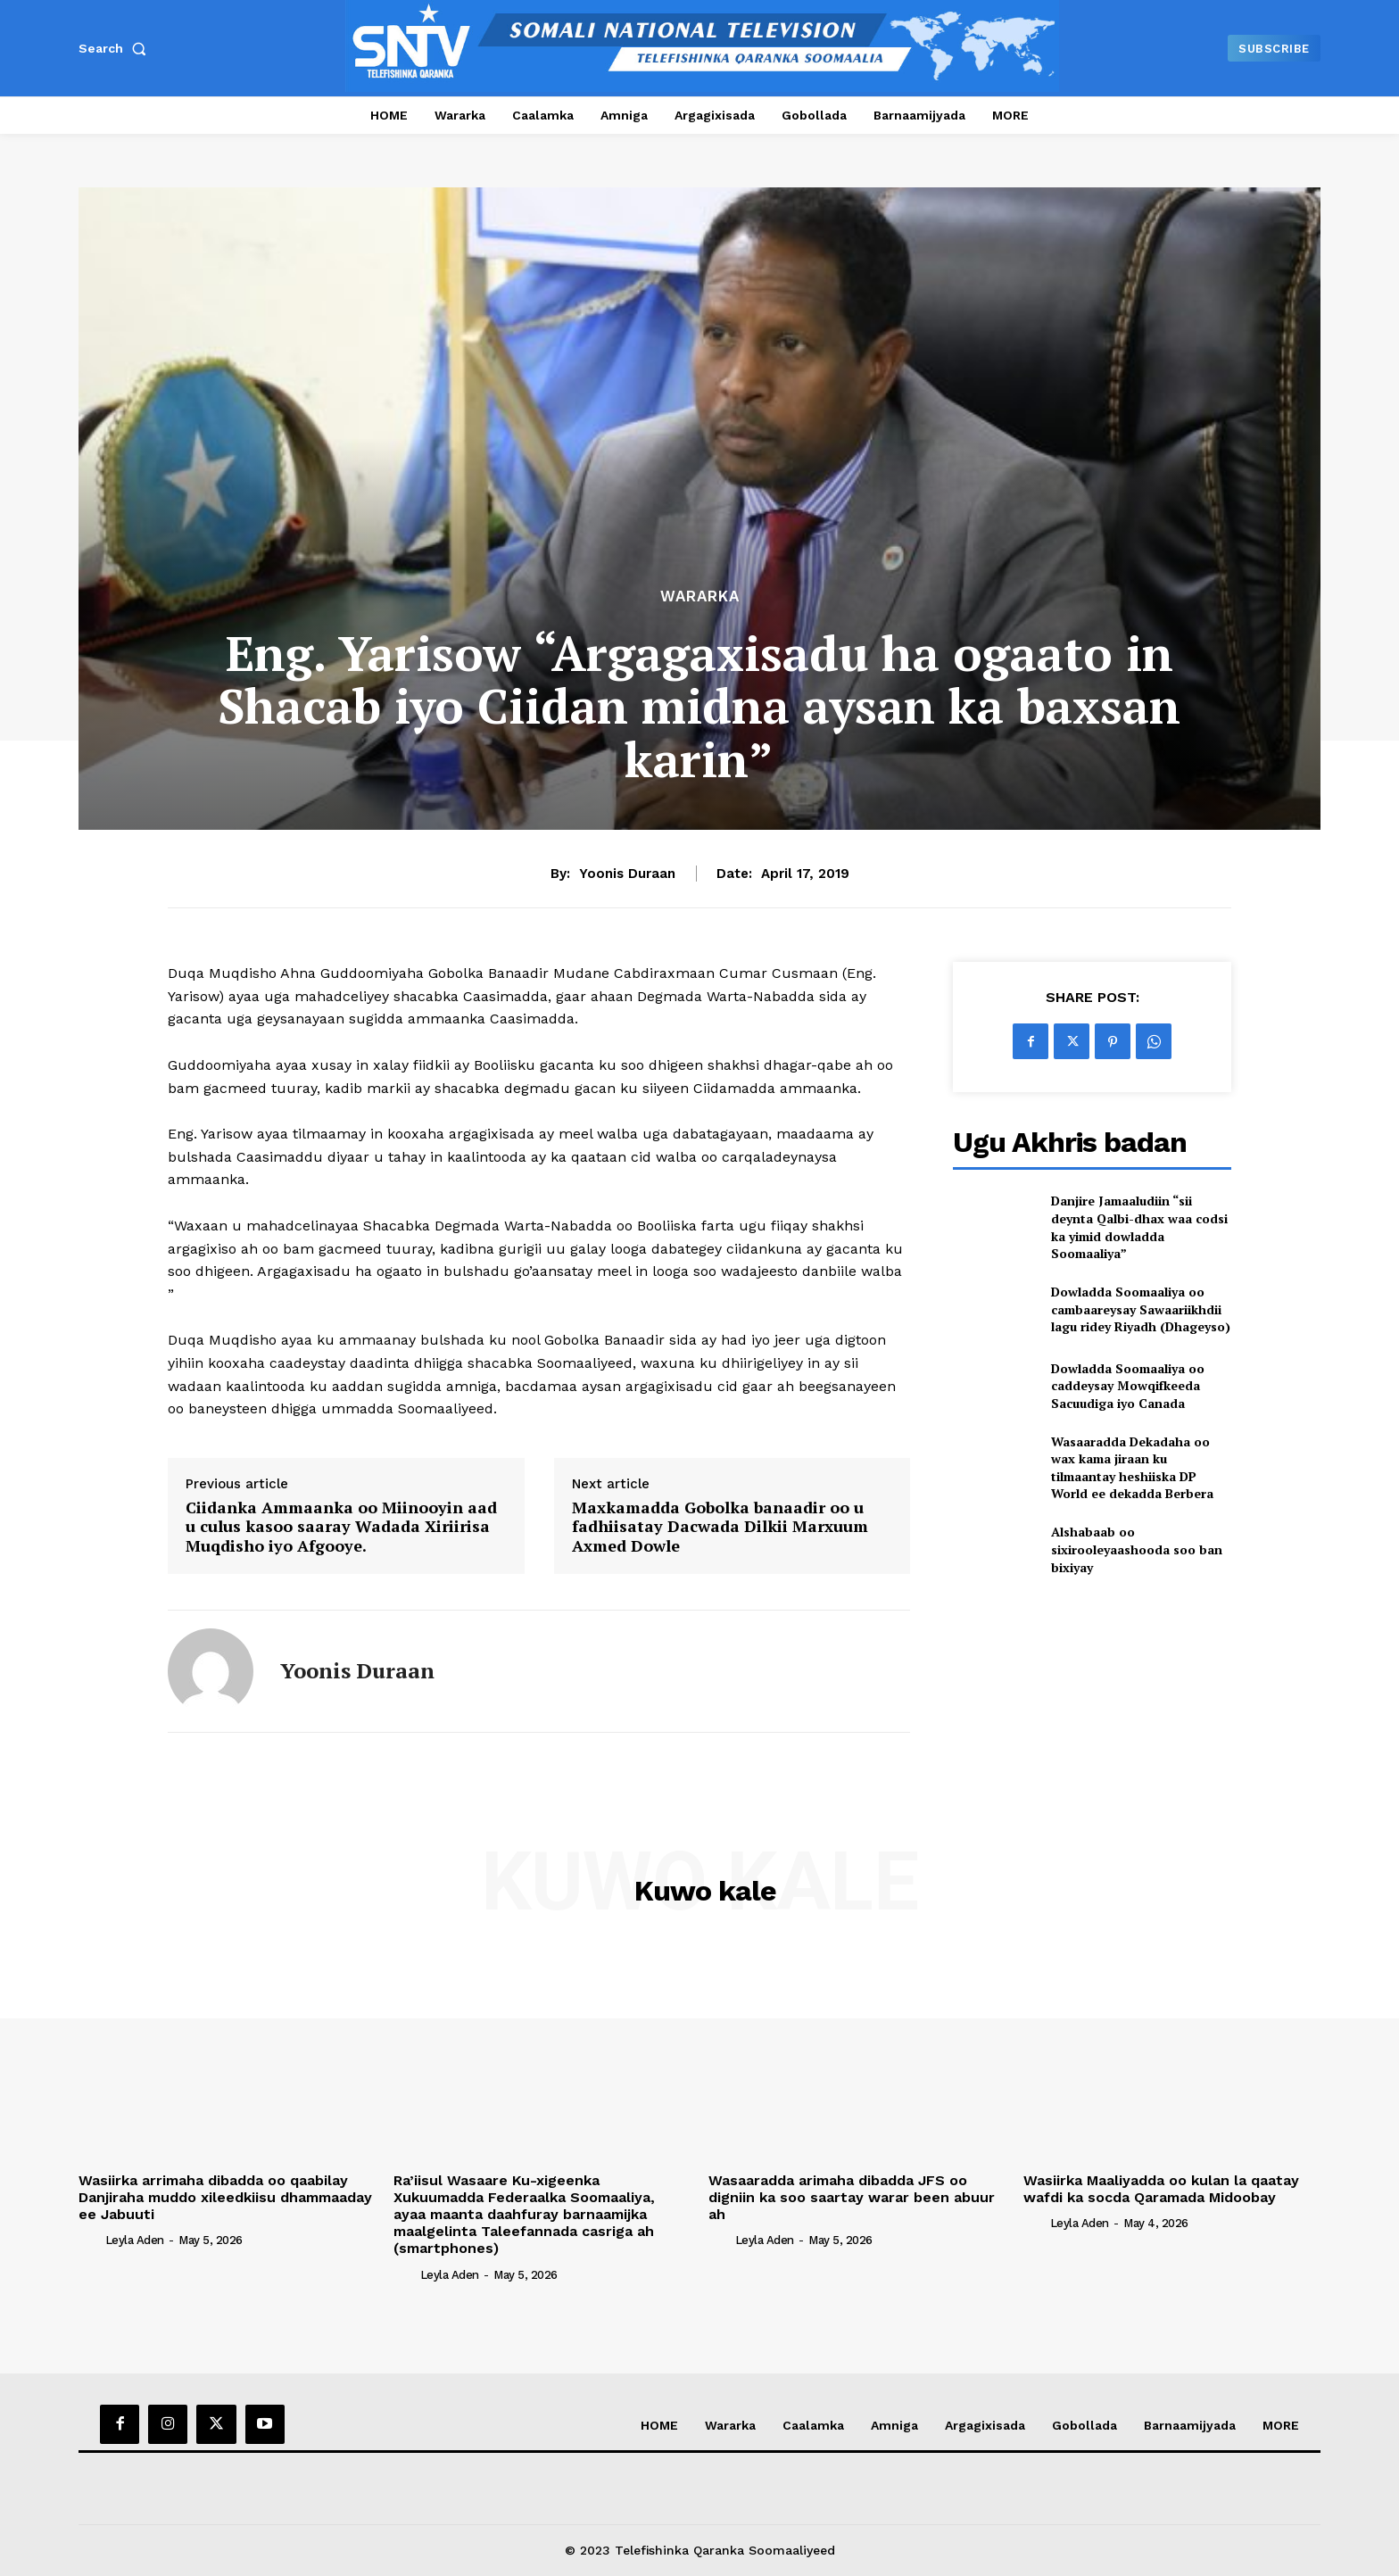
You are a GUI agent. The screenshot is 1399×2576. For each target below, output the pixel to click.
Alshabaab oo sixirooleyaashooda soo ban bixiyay (1136, 1549)
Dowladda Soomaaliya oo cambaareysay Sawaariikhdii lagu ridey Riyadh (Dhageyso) (1140, 1309)
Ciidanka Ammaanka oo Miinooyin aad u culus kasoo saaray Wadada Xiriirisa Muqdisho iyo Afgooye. (341, 1527)
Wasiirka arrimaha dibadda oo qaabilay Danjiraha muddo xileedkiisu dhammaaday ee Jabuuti (225, 2197)
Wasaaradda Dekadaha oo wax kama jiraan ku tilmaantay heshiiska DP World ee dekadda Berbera (1132, 1468)
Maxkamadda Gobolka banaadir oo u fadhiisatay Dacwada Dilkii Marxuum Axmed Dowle (720, 1527)
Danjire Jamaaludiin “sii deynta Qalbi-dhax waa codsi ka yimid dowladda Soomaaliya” (1139, 1227)
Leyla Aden (134, 2240)
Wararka (700, 596)
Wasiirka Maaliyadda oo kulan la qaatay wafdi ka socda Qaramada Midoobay (1161, 2189)
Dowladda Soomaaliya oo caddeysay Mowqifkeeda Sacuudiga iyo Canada (1127, 1386)
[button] (116, 48)
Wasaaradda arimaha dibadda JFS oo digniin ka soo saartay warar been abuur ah (851, 2197)
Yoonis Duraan (627, 874)
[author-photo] (90, 2239)
